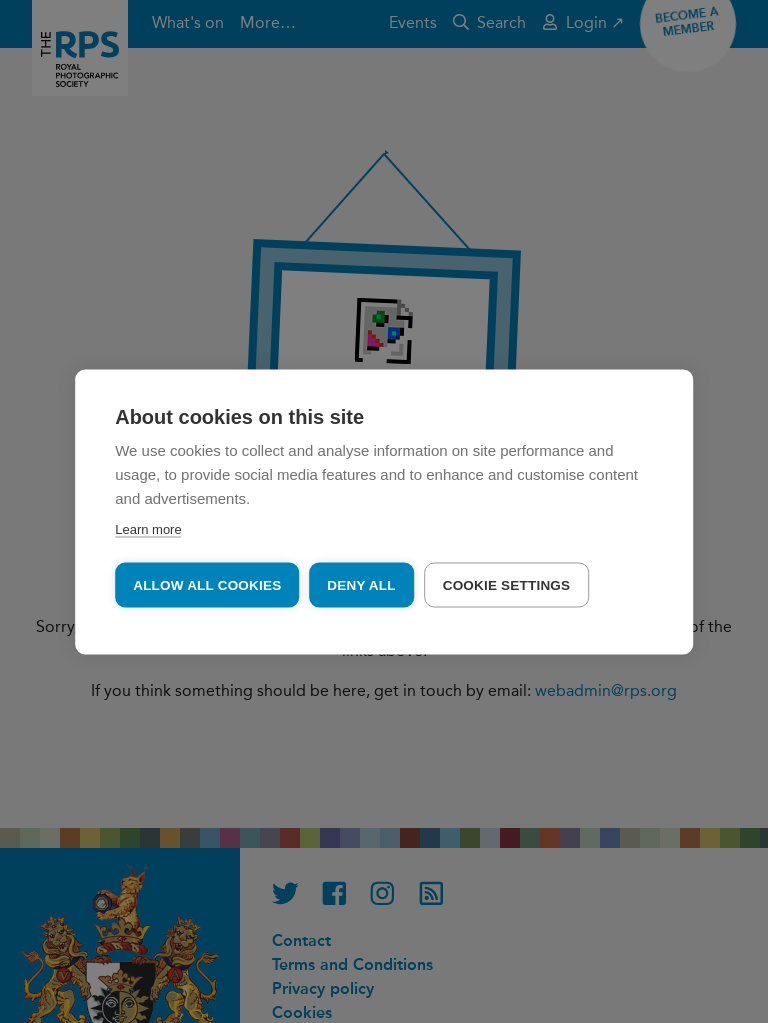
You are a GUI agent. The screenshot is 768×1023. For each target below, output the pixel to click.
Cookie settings (507, 584)
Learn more (148, 528)
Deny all (361, 584)
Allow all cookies (207, 584)
